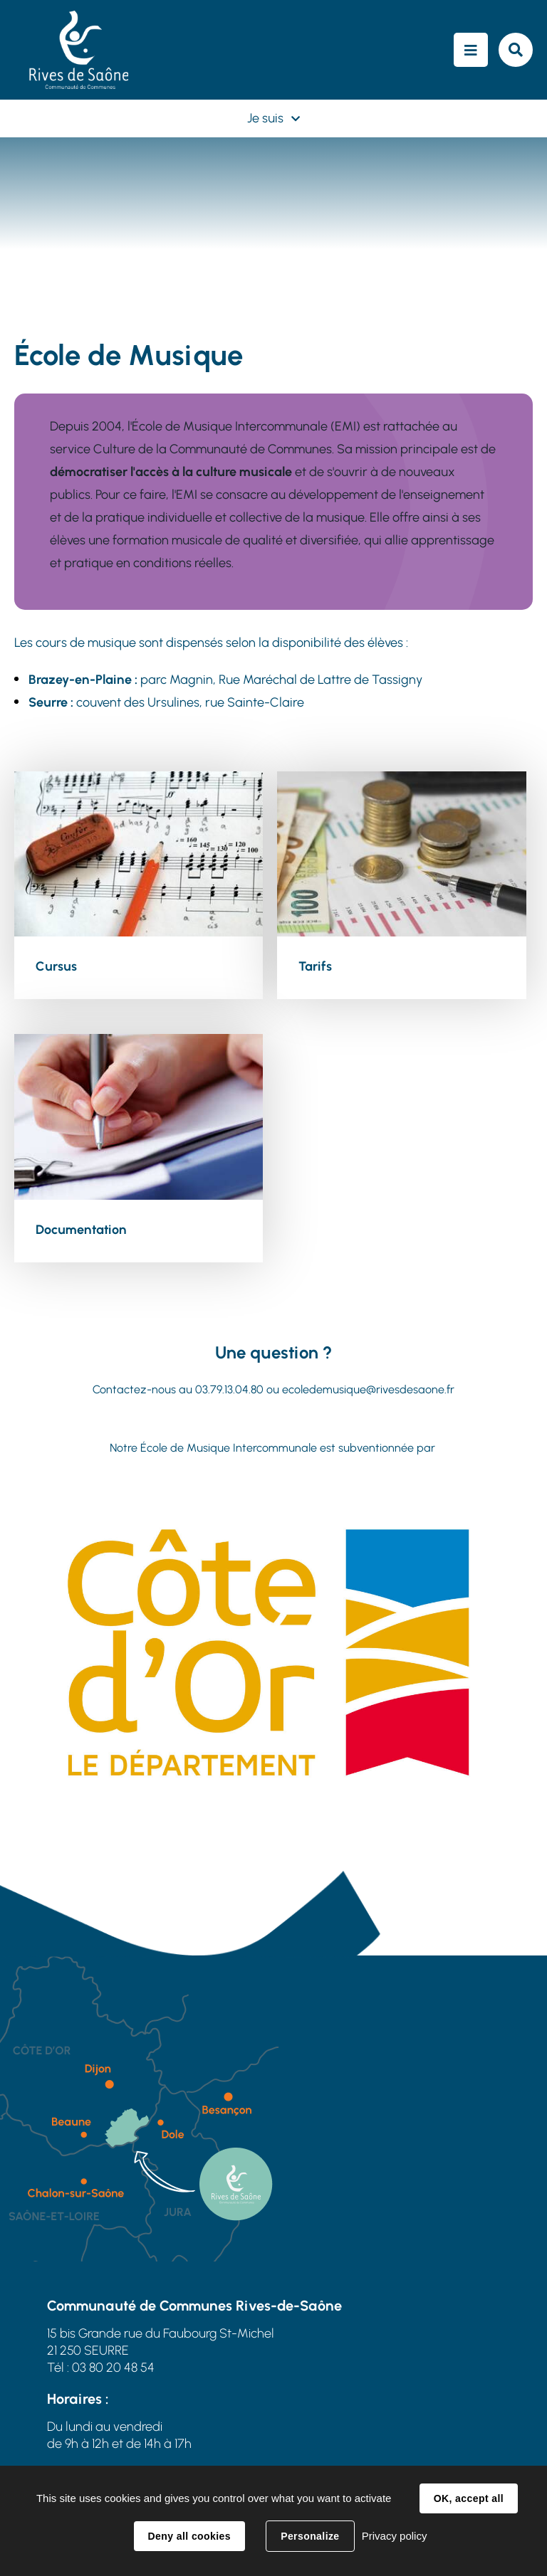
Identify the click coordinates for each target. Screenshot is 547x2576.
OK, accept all (469, 2498)
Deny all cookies (189, 2536)
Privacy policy (394, 2536)
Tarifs (315, 966)
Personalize (310, 2536)
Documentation (81, 1229)
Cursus (56, 966)
